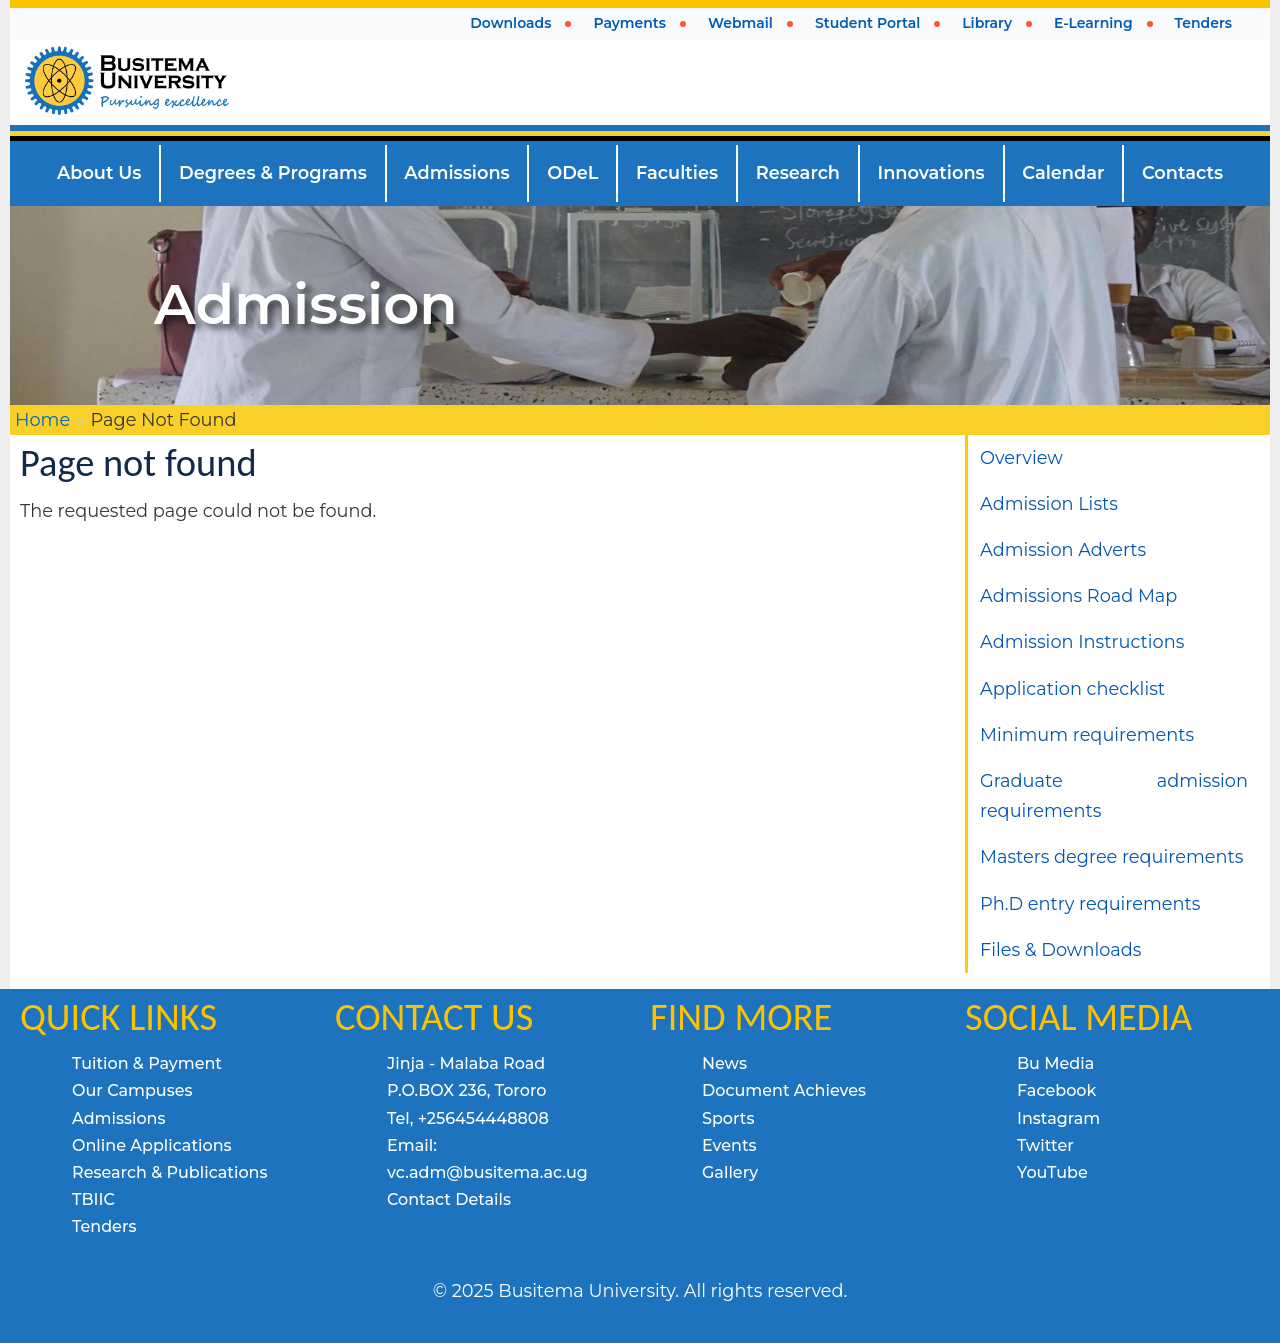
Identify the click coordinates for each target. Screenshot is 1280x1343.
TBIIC (93, 1199)
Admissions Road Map (1078, 595)
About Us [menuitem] (99, 172)
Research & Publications (170, 1172)
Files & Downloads (1060, 949)
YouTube (1052, 1172)
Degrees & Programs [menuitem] (273, 172)
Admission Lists (1049, 503)
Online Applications (152, 1145)
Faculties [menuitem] (677, 172)
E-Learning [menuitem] (1093, 23)
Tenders (104, 1226)
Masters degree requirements (1111, 856)
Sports (728, 1118)
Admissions (119, 1118)
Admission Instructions (1082, 641)
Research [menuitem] (798, 172)
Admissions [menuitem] (456, 172)
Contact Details (449, 1199)
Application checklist (1072, 688)
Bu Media (1055, 1063)
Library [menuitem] (987, 23)
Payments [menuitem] (629, 23)
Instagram (1058, 1118)
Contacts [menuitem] (1182, 172)
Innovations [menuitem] (931, 172)
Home (42, 419)
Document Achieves (784, 1090)
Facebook (1056, 1090)
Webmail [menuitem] (740, 23)
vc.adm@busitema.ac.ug (487, 1172)
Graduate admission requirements (1114, 795)
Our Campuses (132, 1090)
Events (729, 1145)
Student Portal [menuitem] (867, 23)
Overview (1021, 457)
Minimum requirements (1087, 734)
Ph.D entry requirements (1090, 903)
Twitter (1045, 1145)
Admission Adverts (1063, 549)
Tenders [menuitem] (1203, 23)
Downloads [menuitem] (510, 23)
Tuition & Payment (147, 1063)
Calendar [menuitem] (1063, 172)
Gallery (730, 1172)
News (724, 1063)
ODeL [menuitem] (572, 172)
